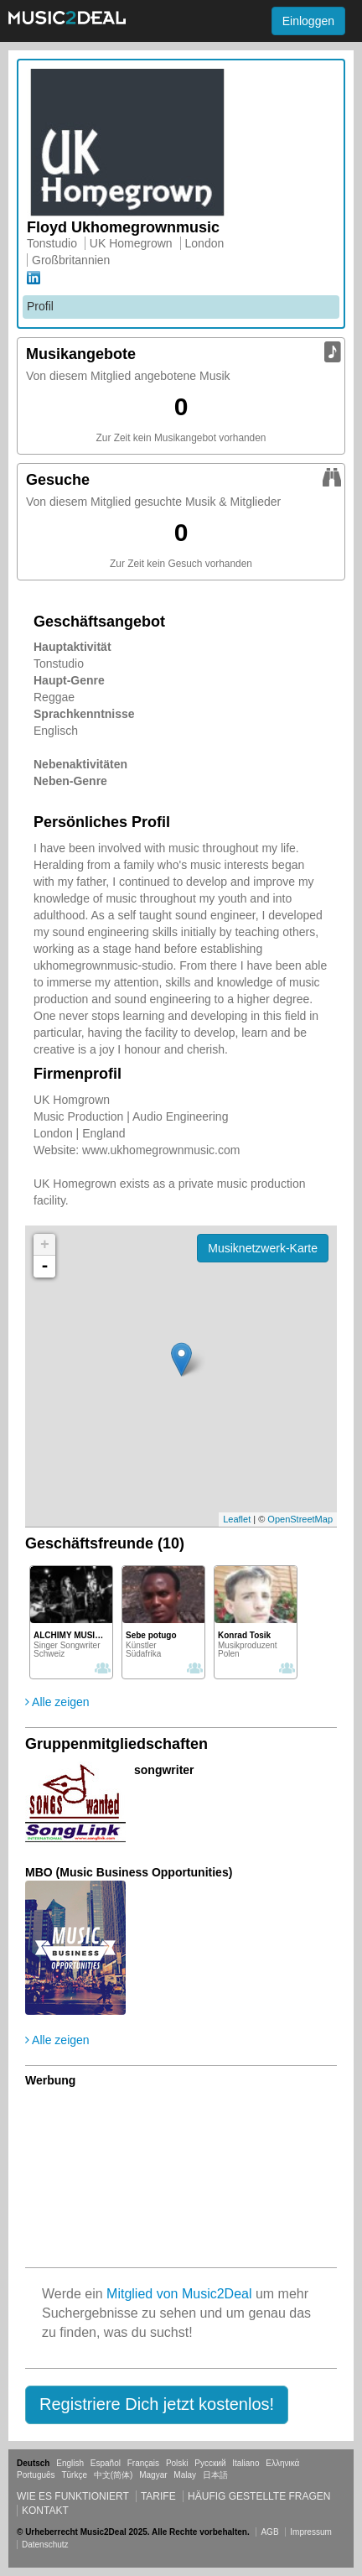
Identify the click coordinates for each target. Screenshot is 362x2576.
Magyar (153, 2475)
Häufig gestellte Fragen (259, 2496)
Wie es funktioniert (73, 2496)
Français (143, 2463)
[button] (156, 2405)
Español (105, 2463)
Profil (40, 306)
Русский (209, 2463)
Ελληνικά (282, 2463)
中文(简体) (113, 2475)
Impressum (310, 2532)
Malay (184, 2475)
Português (36, 2475)
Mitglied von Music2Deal (178, 2294)
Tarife (159, 2496)
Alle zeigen (57, 1702)
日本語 (215, 2475)
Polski (177, 2463)
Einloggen (308, 21)
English (70, 2463)
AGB (269, 2532)
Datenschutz (45, 2544)
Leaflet (237, 1519)
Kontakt (45, 2510)
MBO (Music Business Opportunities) (128, 1872)
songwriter (164, 1770)
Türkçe (74, 2475)
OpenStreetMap (300, 1519)
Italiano (245, 2463)
